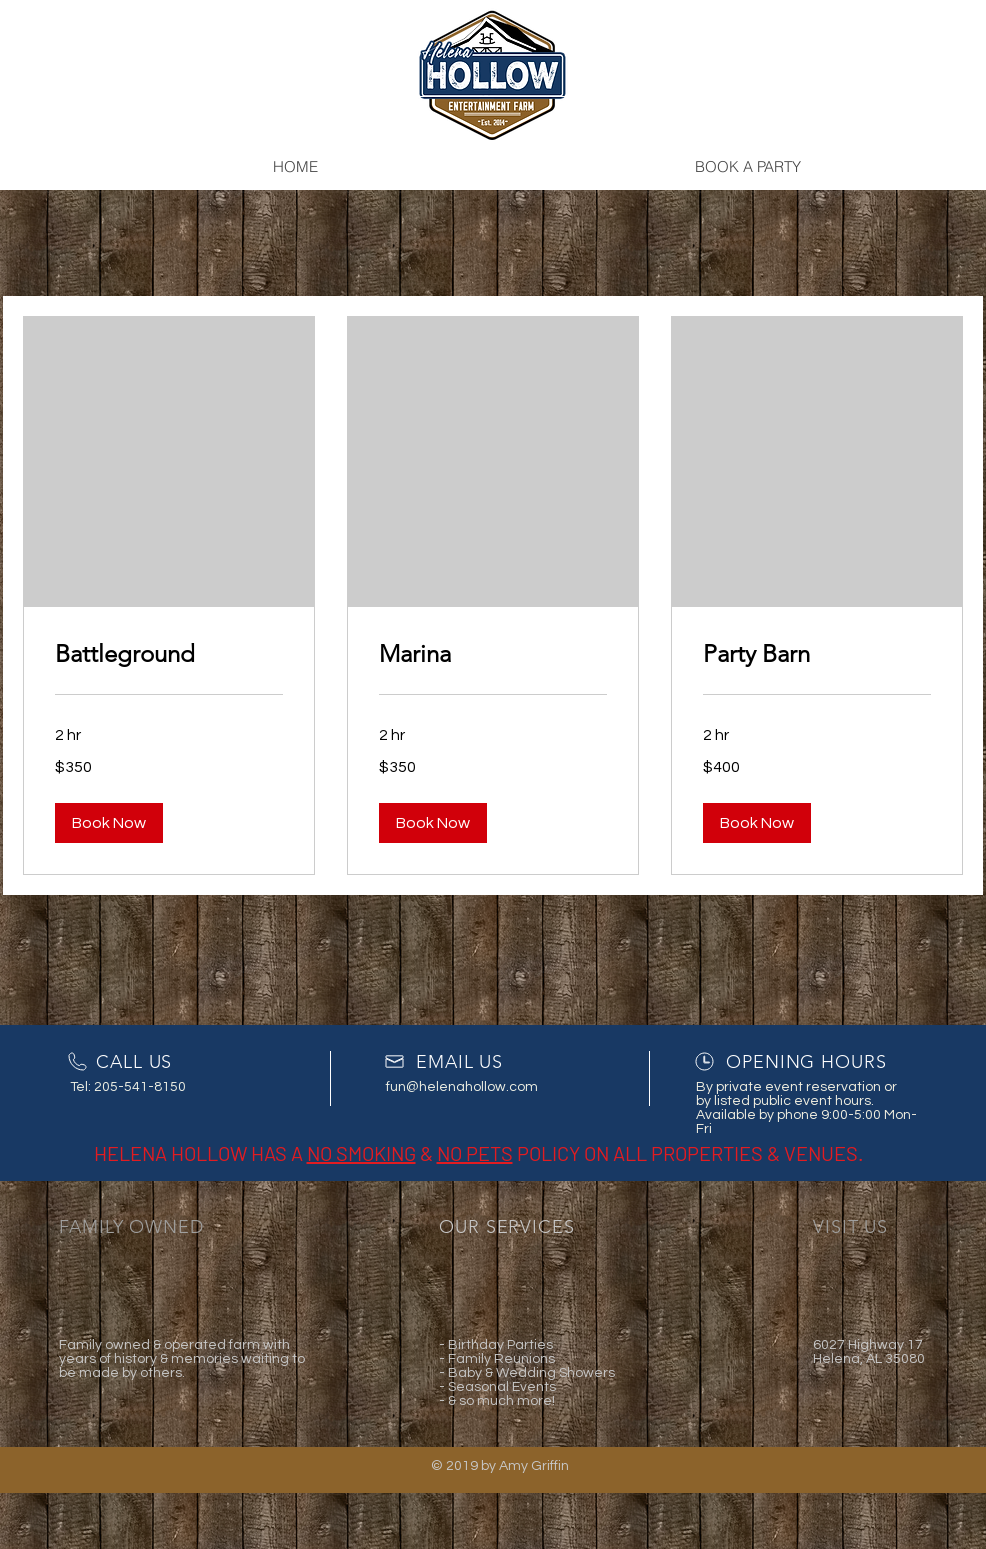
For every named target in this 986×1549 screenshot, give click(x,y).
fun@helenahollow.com (462, 1087)
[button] (109, 823)
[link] (169, 654)
